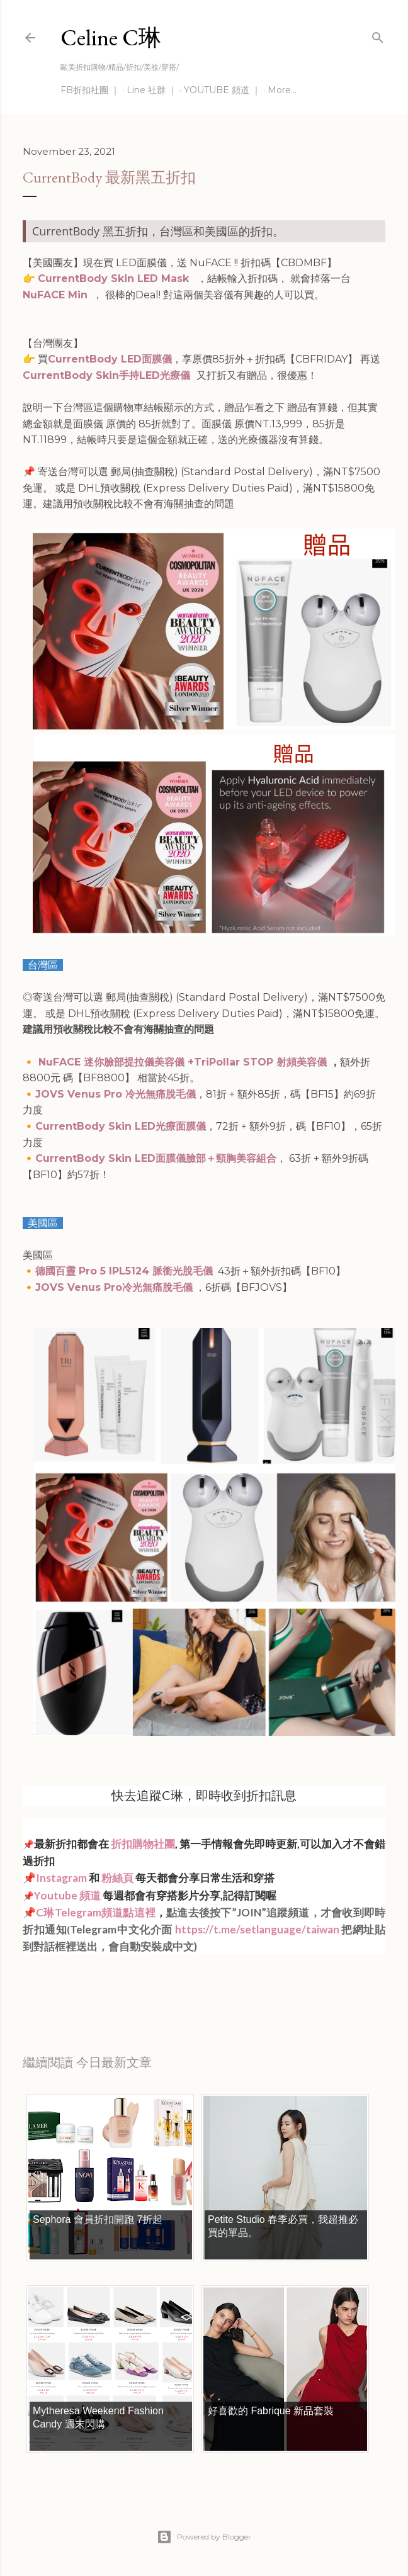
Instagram (61, 1877)
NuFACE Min (55, 295)
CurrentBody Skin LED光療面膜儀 (120, 1126)
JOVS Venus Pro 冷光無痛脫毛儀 (115, 1094)
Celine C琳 (110, 37)
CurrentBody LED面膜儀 (110, 359)
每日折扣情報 (81, 1981)
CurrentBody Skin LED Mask (115, 278)
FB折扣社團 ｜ (90, 90)
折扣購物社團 (143, 1843)
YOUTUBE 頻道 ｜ (222, 90)
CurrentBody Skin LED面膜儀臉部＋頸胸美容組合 (155, 1158)
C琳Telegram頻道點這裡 (96, 1912)
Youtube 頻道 (68, 1895)
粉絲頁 (117, 1877)
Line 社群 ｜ (152, 90)
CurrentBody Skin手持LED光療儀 (106, 375)
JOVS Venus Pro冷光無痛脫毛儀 (114, 1287)
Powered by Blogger (204, 2537)
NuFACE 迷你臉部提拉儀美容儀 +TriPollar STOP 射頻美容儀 (184, 1062)
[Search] (377, 35)
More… (282, 90)
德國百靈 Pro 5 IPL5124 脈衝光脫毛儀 (124, 1271)
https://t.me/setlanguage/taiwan (257, 1929)
